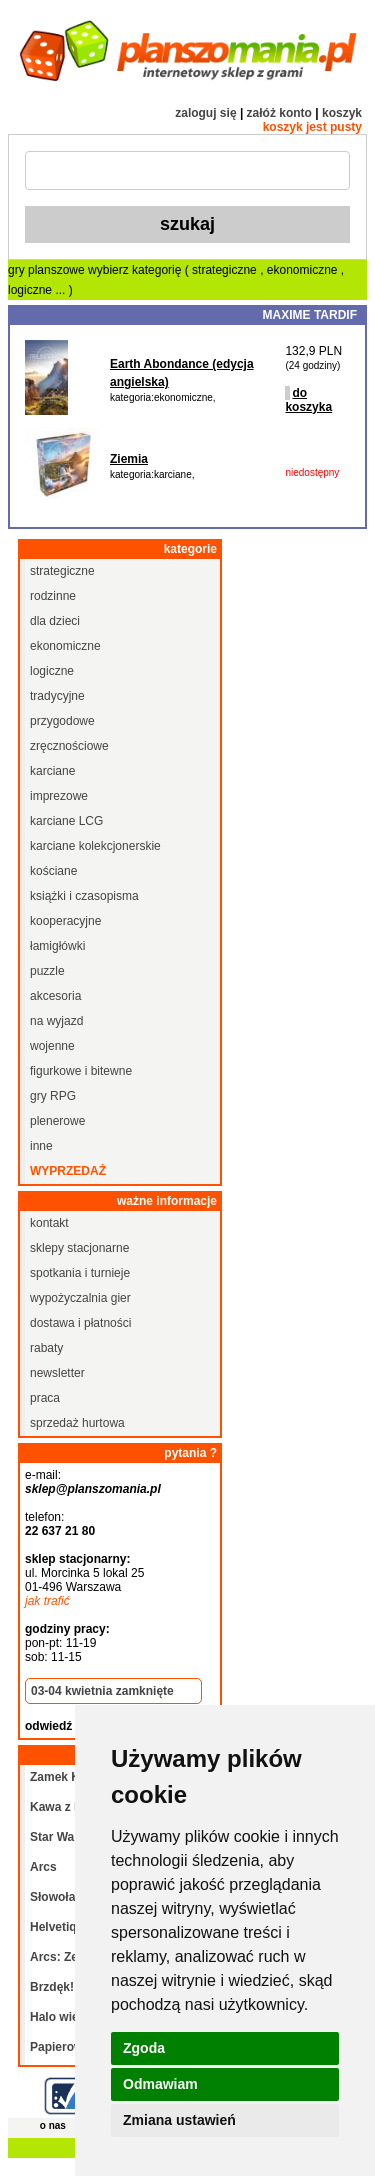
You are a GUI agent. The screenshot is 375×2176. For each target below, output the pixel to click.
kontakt (49, 1223)
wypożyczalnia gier (80, 1298)
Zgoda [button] (144, 2048)
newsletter (57, 1373)
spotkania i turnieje (80, 1273)
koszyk (342, 113)
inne (41, 1146)
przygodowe (62, 721)
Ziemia (129, 459)
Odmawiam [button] (160, 2084)
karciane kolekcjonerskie (95, 846)
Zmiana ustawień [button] (179, 2120)
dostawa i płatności (80, 1323)
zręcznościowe (69, 746)
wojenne (52, 1046)
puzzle (47, 971)
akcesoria (55, 996)
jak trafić (47, 1601)
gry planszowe (46, 270)
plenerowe (57, 1121)
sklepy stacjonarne (79, 1248)
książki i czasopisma (84, 896)
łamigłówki (57, 946)
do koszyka (308, 400)
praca (45, 1398)
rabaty (46, 1348)
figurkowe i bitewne (81, 1071)
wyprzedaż (68, 1171)
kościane (53, 871)
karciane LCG (66, 821)
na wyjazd (56, 1021)
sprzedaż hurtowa (77, 1423)
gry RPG (53, 1096)
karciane (52, 771)
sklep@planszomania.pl (93, 1489)
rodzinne (53, 596)
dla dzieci (55, 621)
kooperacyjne (65, 921)
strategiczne (226, 270)
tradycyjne (57, 696)
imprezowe (59, 796)
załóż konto (279, 113)
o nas (53, 2125)
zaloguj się (205, 113)
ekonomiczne (304, 270)
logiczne (31, 290)
